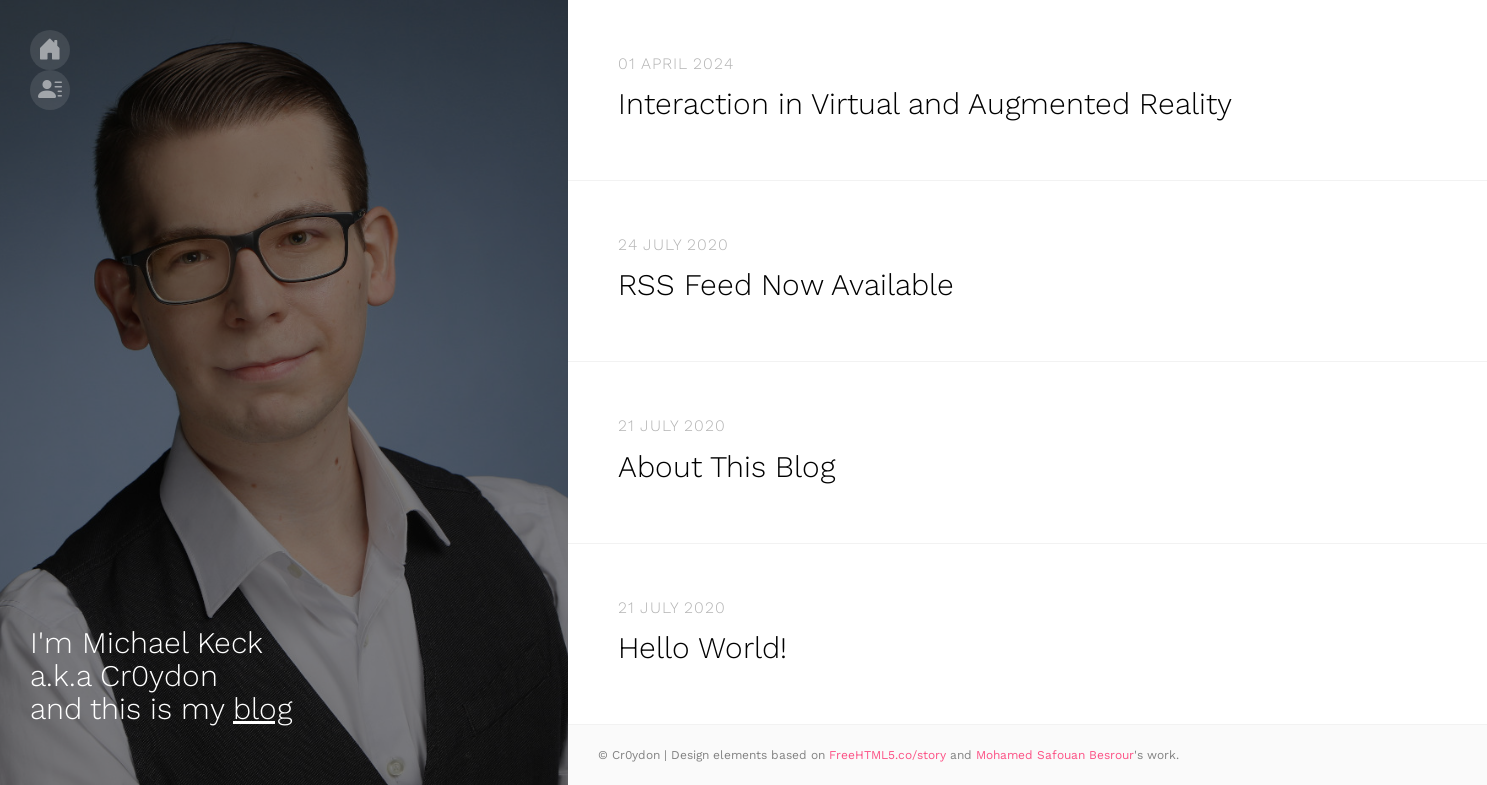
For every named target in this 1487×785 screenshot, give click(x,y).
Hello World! (702, 647)
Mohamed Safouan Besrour (1055, 755)
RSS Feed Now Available (786, 284)
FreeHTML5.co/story (887, 755)
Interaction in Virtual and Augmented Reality (925, 103)
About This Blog (726, 466)
